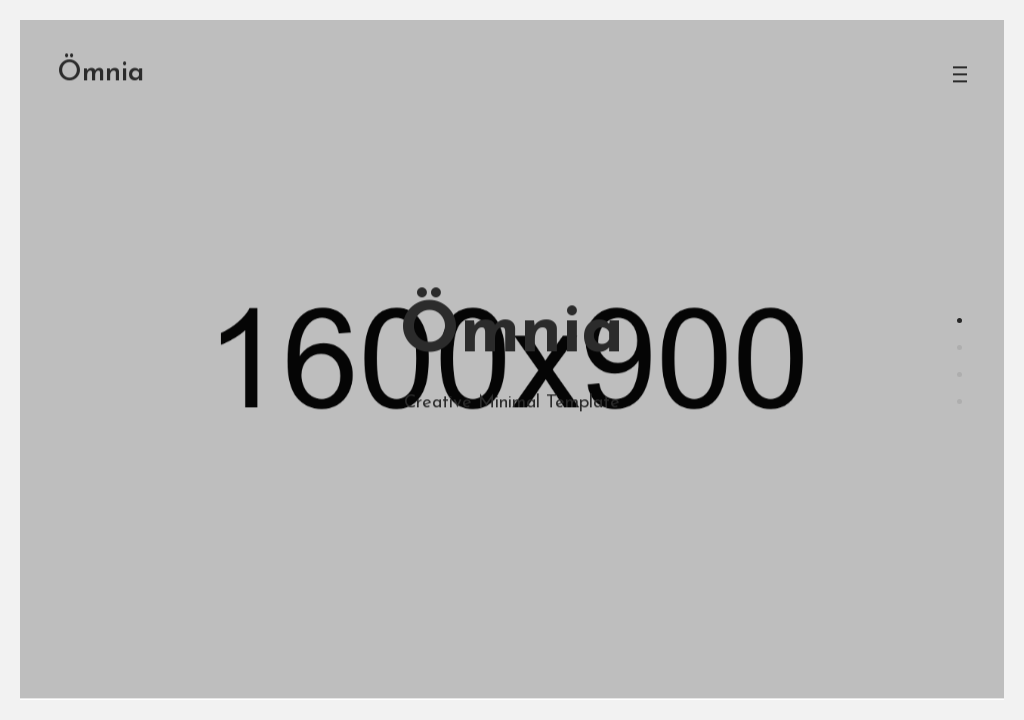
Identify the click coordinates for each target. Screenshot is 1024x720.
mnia (100, 53)
